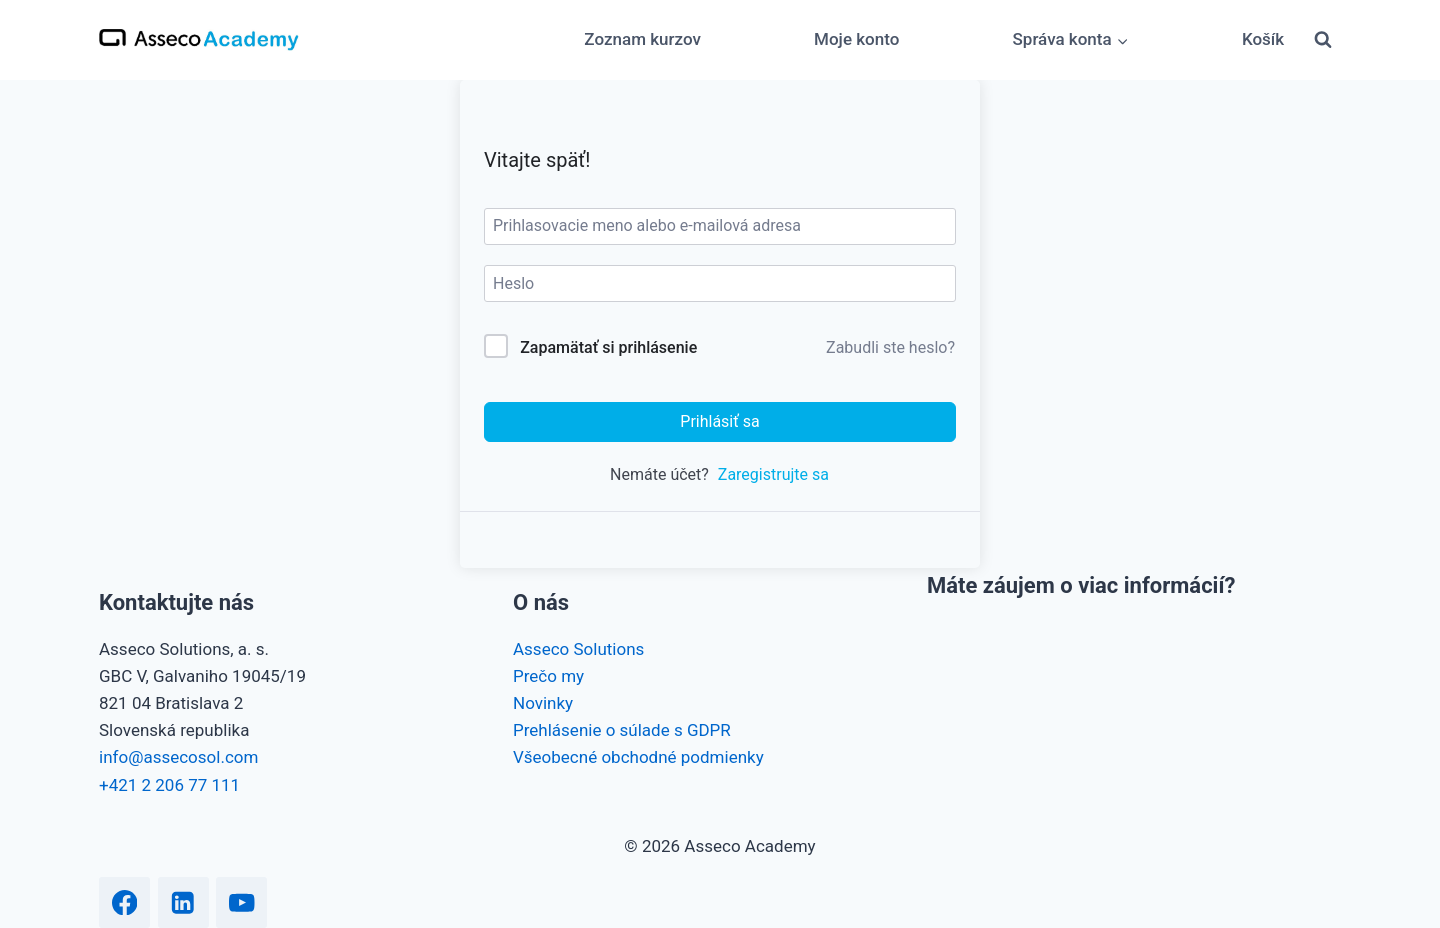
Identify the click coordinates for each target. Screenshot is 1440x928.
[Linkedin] (183, 902)
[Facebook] (124, 902)
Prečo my (548, 676)
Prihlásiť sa (719, 421)
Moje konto (856, 39)
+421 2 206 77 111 (169, 785)
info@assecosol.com (178, 757)
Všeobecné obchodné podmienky (638, 757)
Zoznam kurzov (642, 39)
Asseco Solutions (578, 649)
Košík (1263, 39)
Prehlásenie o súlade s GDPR (622, 730)
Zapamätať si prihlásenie (608, 347)
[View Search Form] (1323, 40)
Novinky (543, 703)
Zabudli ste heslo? (890, 347)
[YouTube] (241, 902)
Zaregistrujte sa (773, 474)
